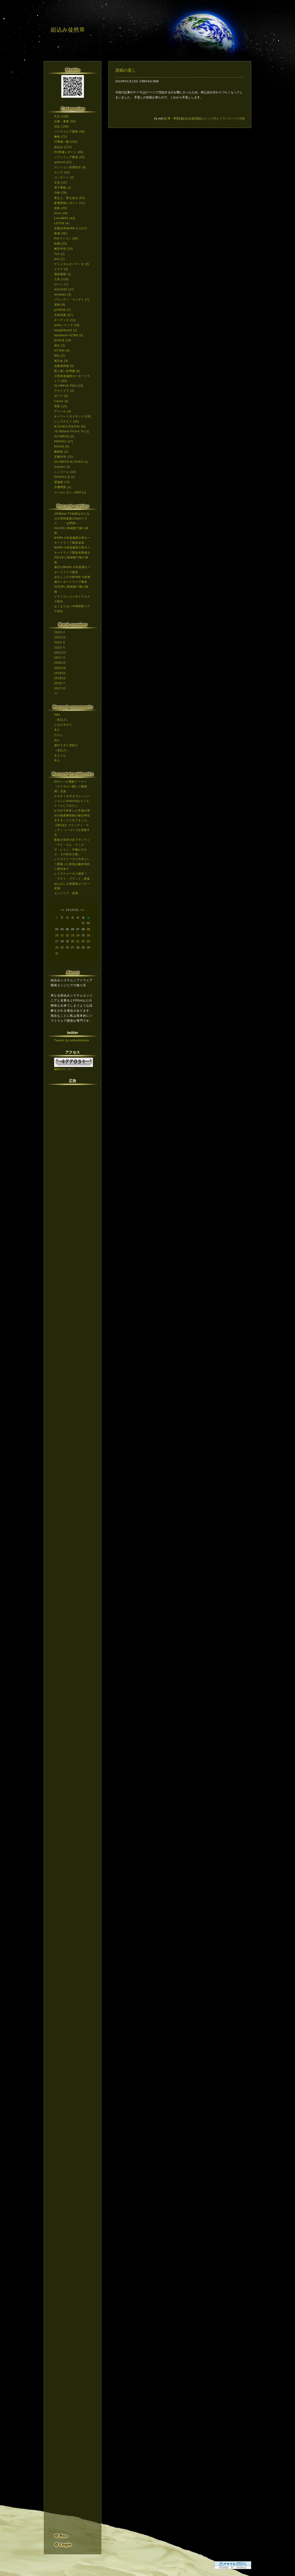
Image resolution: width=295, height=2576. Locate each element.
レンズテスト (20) (66, 421)
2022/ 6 (59, 642)
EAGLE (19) (62, 340)
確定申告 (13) (63, 248)
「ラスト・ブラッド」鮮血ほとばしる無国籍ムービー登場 (72, 883)
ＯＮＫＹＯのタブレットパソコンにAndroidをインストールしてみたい (72, 801)
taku (57, 714)
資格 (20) (60, 208)
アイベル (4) (62, 411)
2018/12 (60, 678)
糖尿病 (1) (61, 451)
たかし (58, 734)
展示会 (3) (61, 360)
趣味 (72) (60, 136)
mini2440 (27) (64, 289)
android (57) (63, 162)
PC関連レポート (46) (68, 152)
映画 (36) (60, 233)
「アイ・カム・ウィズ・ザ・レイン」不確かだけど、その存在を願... (70, 849)
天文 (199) (61, 116)
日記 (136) (61, 126)
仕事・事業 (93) (65, 121)
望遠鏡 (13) (62, 482)
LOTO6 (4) (61, 223)
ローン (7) (61, 284)
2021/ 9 (59, 657)
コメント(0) (209, 118)
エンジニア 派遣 (66, 893)
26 (67, 947)
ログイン (63, 2545)
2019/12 (60, 673)
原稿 (196, 118)
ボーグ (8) (61, 395)
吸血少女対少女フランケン (72, 839)
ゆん (57, 740)
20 (72, 941)
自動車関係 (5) (64, 366)
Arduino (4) (62, 466)
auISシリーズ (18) (67, 325)
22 (83, 941)
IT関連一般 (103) (66, 141)
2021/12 (60, 652)
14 (77, 935)
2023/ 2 (59, 632)
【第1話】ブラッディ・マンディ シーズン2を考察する (72, 830)
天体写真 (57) (63, 315)
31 (56, 953)
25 (62, 947)
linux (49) (61, 213)
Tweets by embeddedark (71, 1040)
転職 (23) (60, 243)
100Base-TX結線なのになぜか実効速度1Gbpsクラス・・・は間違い (72, 518)
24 (56, 947)
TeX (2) (59, 254)
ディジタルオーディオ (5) (71, 264)
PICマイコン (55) (66, 238)
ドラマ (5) (61, 269)
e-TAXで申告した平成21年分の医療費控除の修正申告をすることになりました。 (72, 815)
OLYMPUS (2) (64, 436)
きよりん (60, 755)
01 (83, 923)
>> (82, 910)
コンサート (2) (64, 177)
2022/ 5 (59, 647)
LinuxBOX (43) (64, 218)
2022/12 (60, 637)
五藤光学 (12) (63, 456)
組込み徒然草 (68, 29)
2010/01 (72, 910)
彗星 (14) (60, 406)
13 (72, 935)
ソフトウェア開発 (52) (69, 157)
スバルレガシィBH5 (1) (70, 492)
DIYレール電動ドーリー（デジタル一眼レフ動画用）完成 (70, 786)
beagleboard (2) (65, 330)
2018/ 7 (59, 683)
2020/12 (60, 662)
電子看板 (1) (62, 187)
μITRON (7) (62, 310)
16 (88, 935)
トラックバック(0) (231, 118)
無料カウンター (64, 1069)
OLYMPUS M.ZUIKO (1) (71, 461)
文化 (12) (60, 182)
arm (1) (59, 259)
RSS (61, 2536)
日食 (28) (60, 192)
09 (88, 929)
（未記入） (61, 719)
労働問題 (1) (62, 487)
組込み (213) (63, 147)
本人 (57, 729)
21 (77, 941)
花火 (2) (59, 345)
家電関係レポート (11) (69, 203)
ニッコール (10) (65, 472)
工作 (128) (61, 279)
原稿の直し (125, 70)
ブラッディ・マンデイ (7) (71, 299)
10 (56, 935)
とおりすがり (63, 724)
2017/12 (60, 688)
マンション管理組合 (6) (70, 167)
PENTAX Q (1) (64, 477)
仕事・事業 (172, 118)
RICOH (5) (61, 446)
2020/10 (60, 668)
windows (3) (62, 294)
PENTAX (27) (63, 441)
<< (55, 693)
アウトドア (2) (64, 390)
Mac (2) (59, 355)
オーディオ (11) (65, 320)
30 (88, 947)
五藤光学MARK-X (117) (70, 228)
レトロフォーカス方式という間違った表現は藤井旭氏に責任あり (72, 863)
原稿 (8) (59, 304)
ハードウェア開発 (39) (69, 131)
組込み (186, 118)
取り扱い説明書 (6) (67, 371)
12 (67, 935)
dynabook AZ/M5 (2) (68, 335)
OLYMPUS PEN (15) (68, 385)
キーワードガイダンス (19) (72, 416)
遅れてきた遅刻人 (66, 745)
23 (88, 941)
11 (62, 935)
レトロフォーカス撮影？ (70, 873)
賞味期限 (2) (62, 274)
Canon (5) (61, 401)
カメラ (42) (62, 172)
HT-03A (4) (62, 350)
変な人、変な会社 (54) (69, 198)
